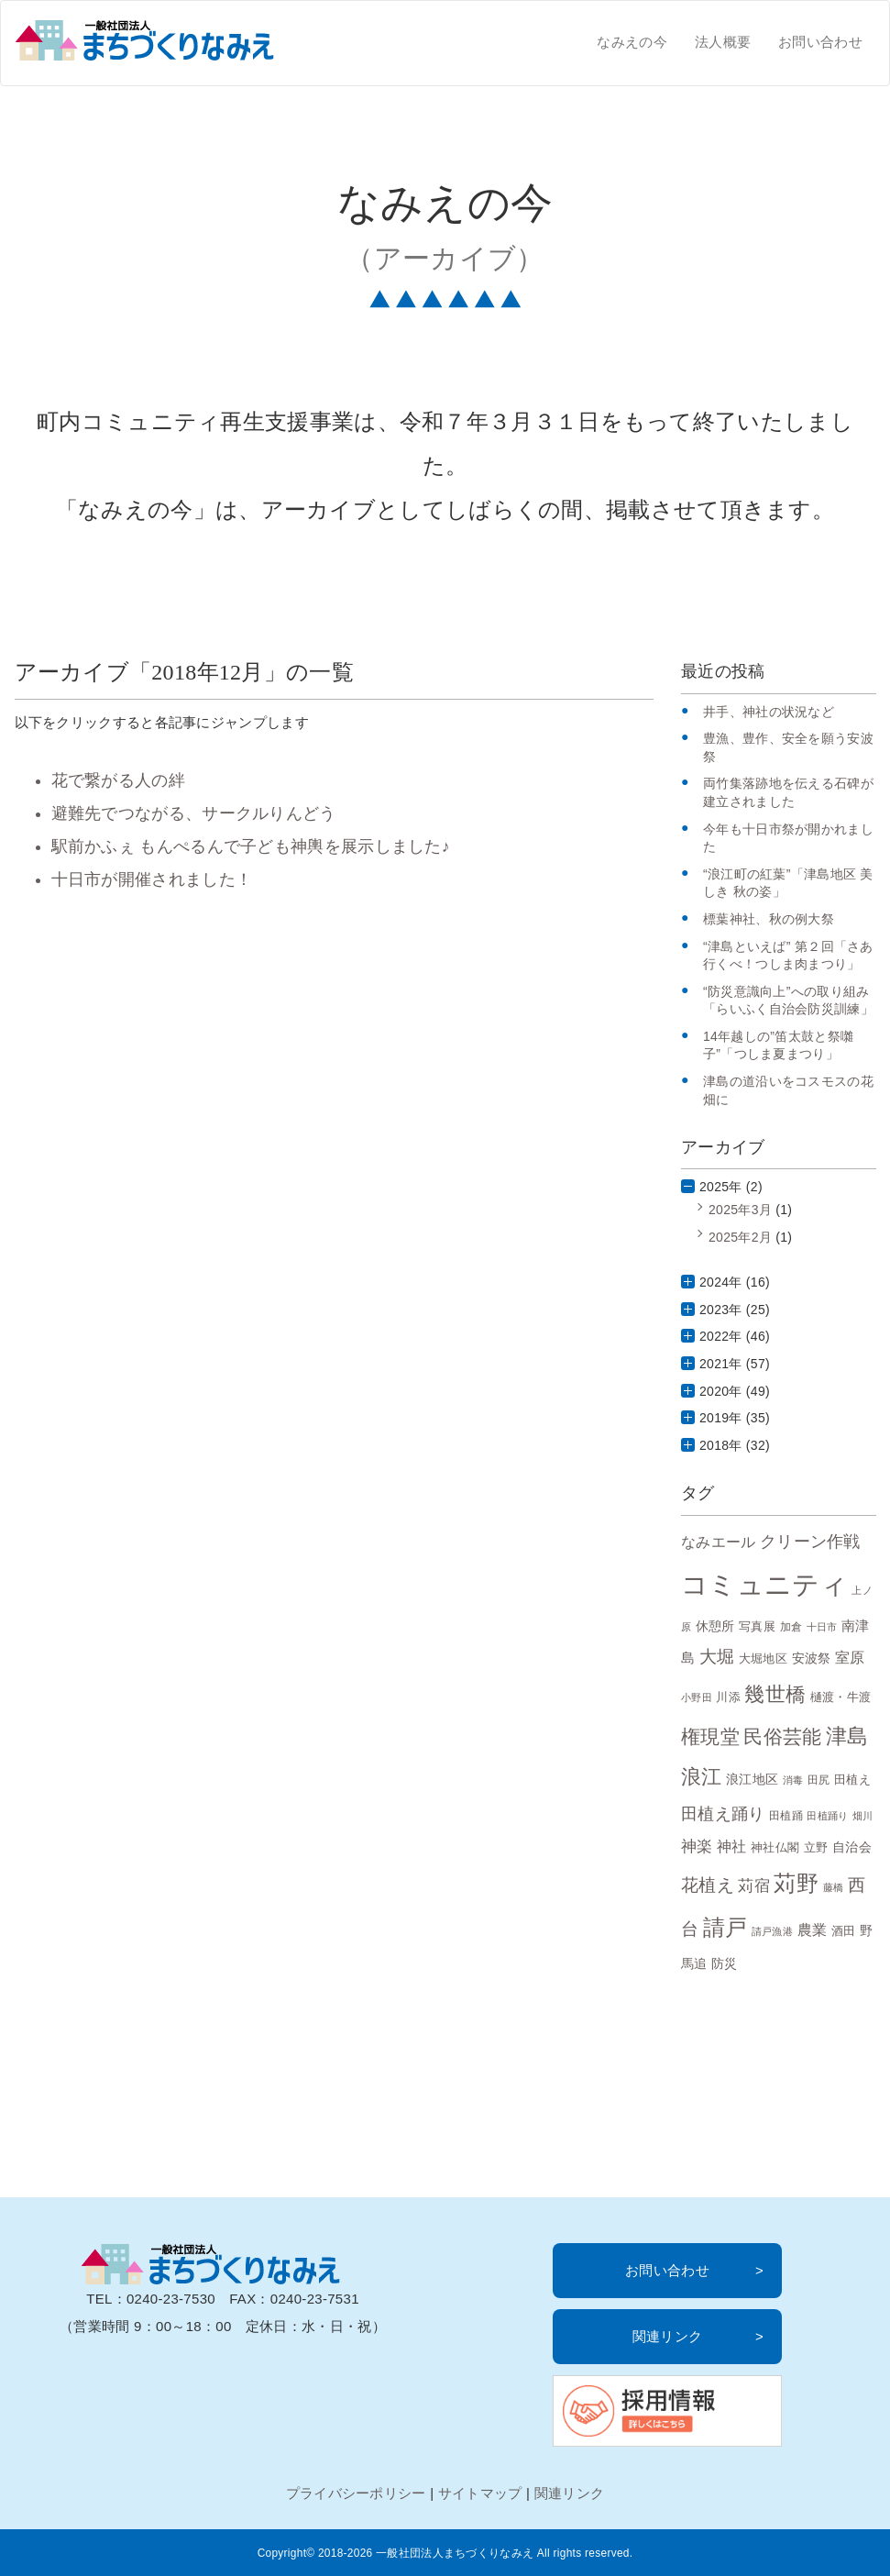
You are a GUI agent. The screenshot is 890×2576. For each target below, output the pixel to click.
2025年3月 (740, 1209)
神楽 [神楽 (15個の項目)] (697, 1846)
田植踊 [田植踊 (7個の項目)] (786, 1815)
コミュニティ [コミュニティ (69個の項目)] (764, 1584)
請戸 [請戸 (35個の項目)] (725, 1927)
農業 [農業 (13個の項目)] (812, 1929)
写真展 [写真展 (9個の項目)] (757, 1626)
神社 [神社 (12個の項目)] (732, 1846)
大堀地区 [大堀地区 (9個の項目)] (763, 1658)
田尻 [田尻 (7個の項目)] (819, 1780)
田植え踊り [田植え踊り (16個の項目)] (723, 1814)
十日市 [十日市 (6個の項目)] (822, 1626)
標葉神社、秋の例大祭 (768, 919)
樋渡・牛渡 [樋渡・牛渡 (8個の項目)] (841, 1697)
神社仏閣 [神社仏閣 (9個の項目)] (775, 1847)
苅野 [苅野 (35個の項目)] (796, 1883)
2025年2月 (740, 1237)
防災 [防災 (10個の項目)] (724, 1963)
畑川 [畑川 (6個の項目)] (863, 1815)
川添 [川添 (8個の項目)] (728, 1697)
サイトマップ (480, 2493)
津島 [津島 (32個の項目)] (847, 1736)
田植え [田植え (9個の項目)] (852, 1779)
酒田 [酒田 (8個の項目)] (843, 1931)
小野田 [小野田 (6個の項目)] (696, 1697)
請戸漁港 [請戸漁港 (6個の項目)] (772, 1931)
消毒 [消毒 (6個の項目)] (793, 1780)
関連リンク (667, 2336)
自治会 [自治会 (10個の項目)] (852, 1847)
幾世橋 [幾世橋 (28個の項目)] (775, 1694)
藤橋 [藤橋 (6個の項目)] (833, 1887)
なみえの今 (632, 42)
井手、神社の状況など (768, 711)
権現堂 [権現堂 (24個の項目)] (710, 1736)
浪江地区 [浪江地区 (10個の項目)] (752, 1779)
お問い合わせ (820, 42)
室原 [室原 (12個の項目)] (850, 1657)
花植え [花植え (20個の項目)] (707, 1884)
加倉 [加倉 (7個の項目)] (791, 1626)
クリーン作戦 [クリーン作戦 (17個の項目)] (810, 1541)
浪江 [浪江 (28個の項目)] (701, 1776)
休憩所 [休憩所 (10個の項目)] (715, 1626)
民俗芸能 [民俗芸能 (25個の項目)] (782, 1736)
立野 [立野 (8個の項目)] (816, 1847)
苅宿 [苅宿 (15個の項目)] (754, 1885)
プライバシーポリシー (356, 2493)
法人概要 (723, 42)
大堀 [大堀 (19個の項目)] (717, 1656)
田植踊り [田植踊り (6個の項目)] (827, 1815)
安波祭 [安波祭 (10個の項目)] (811, 1658)
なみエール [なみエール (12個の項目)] (718, 1542)
